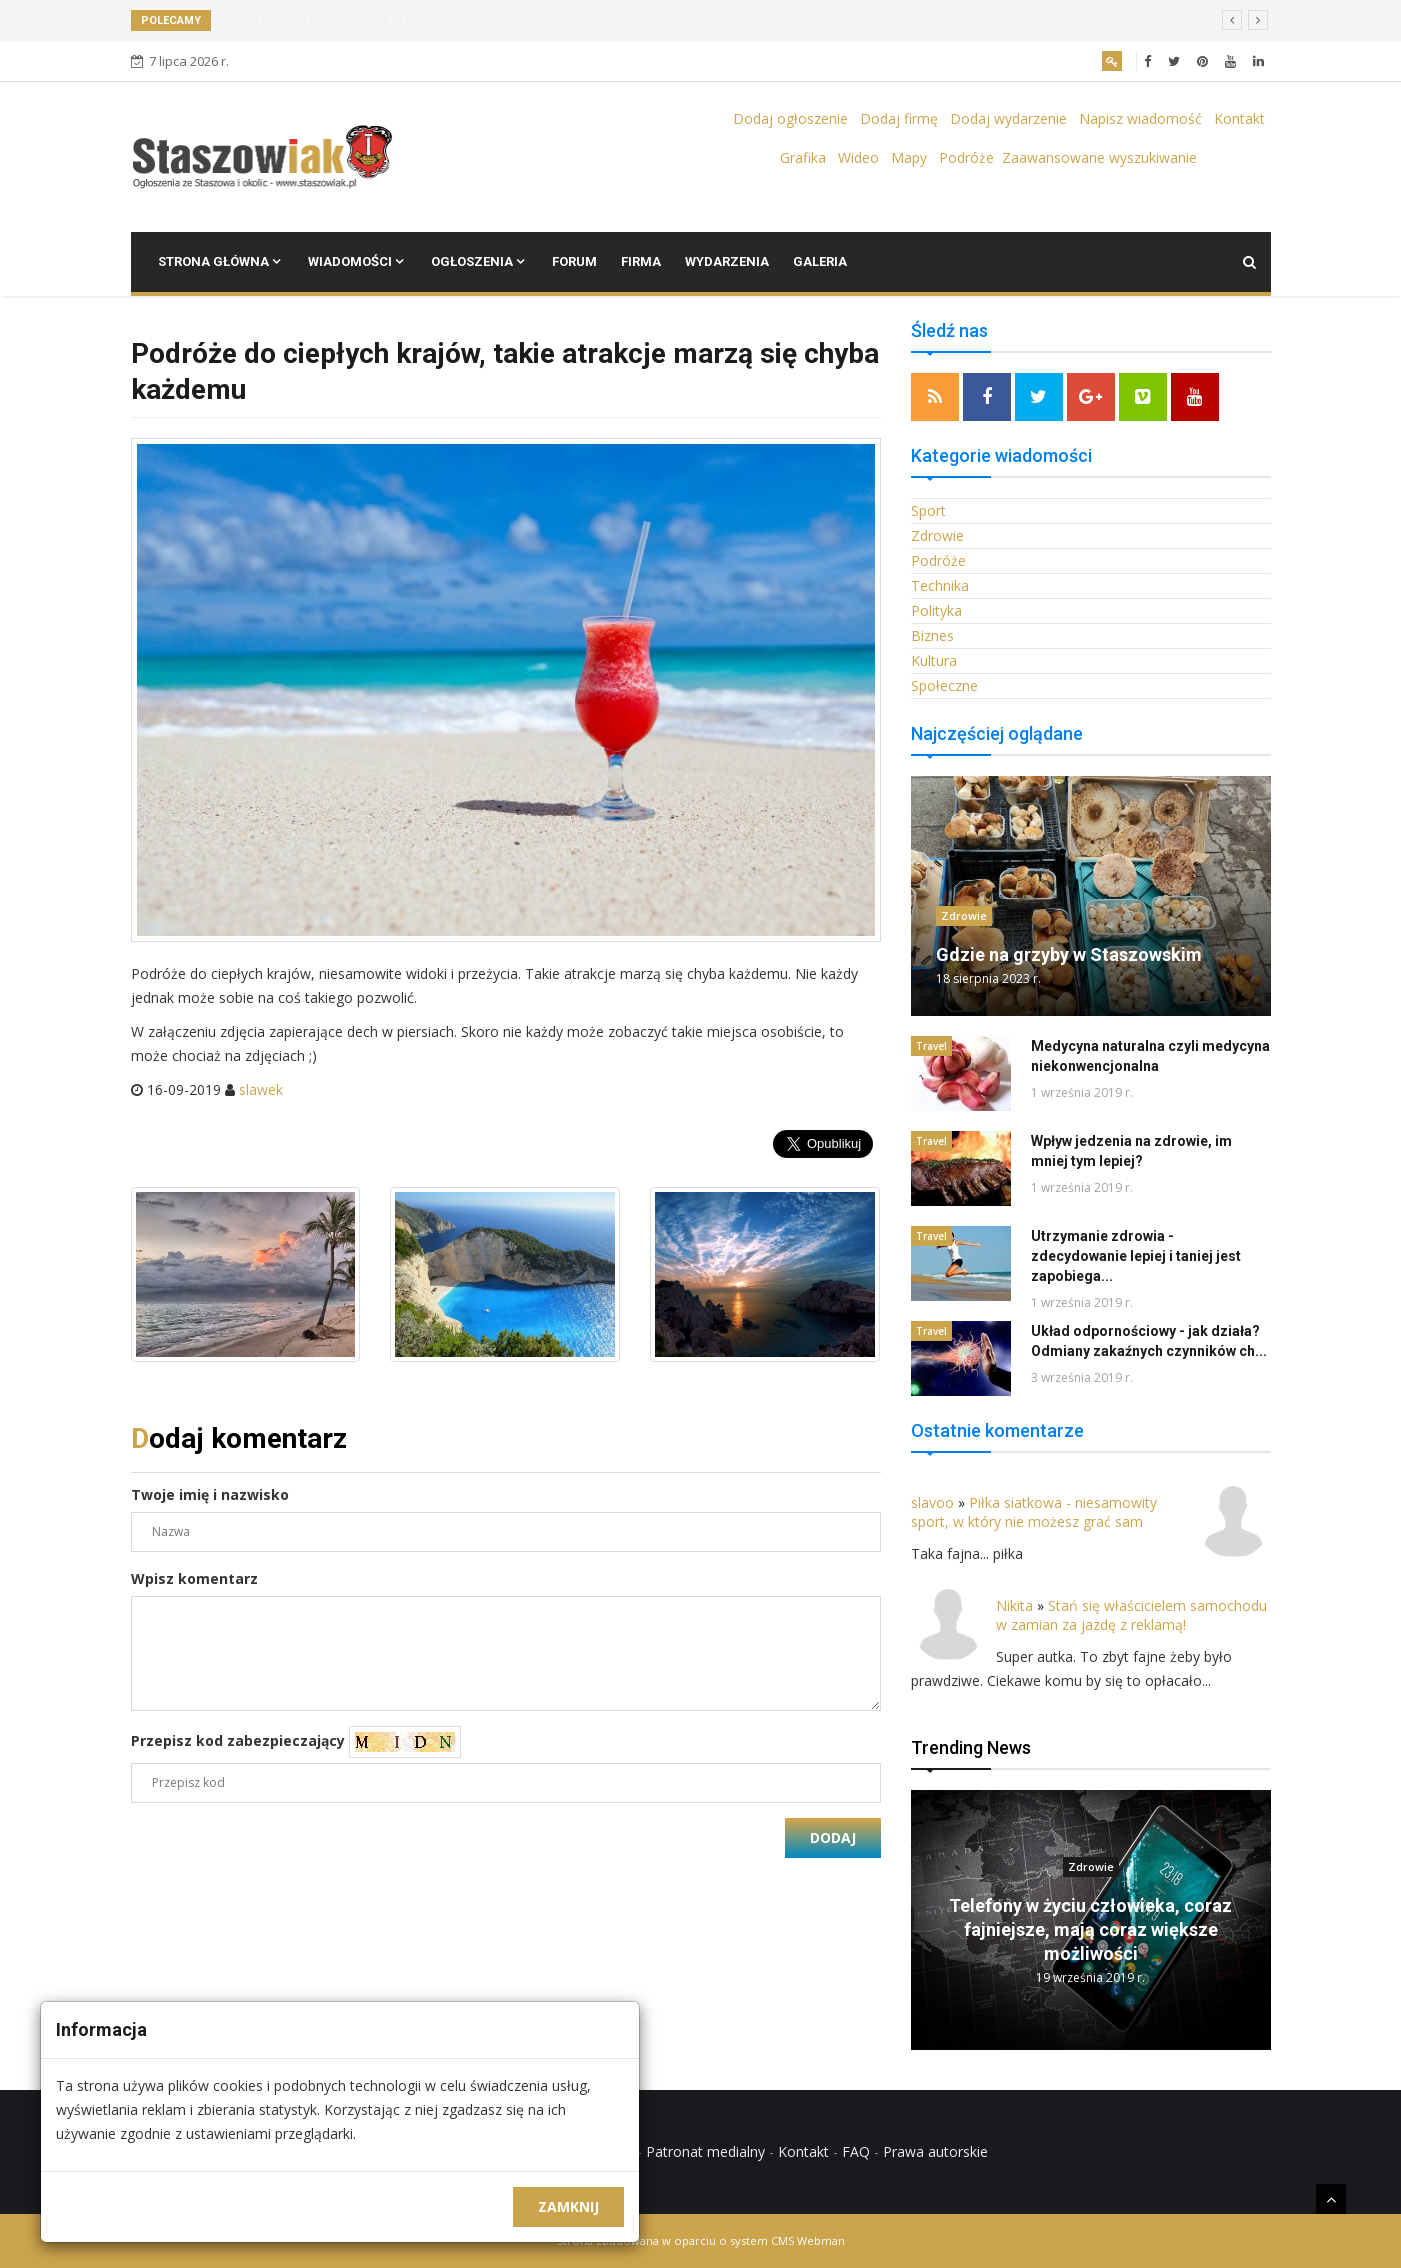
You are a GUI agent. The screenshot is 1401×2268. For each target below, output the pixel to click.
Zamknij (568, 2206)
